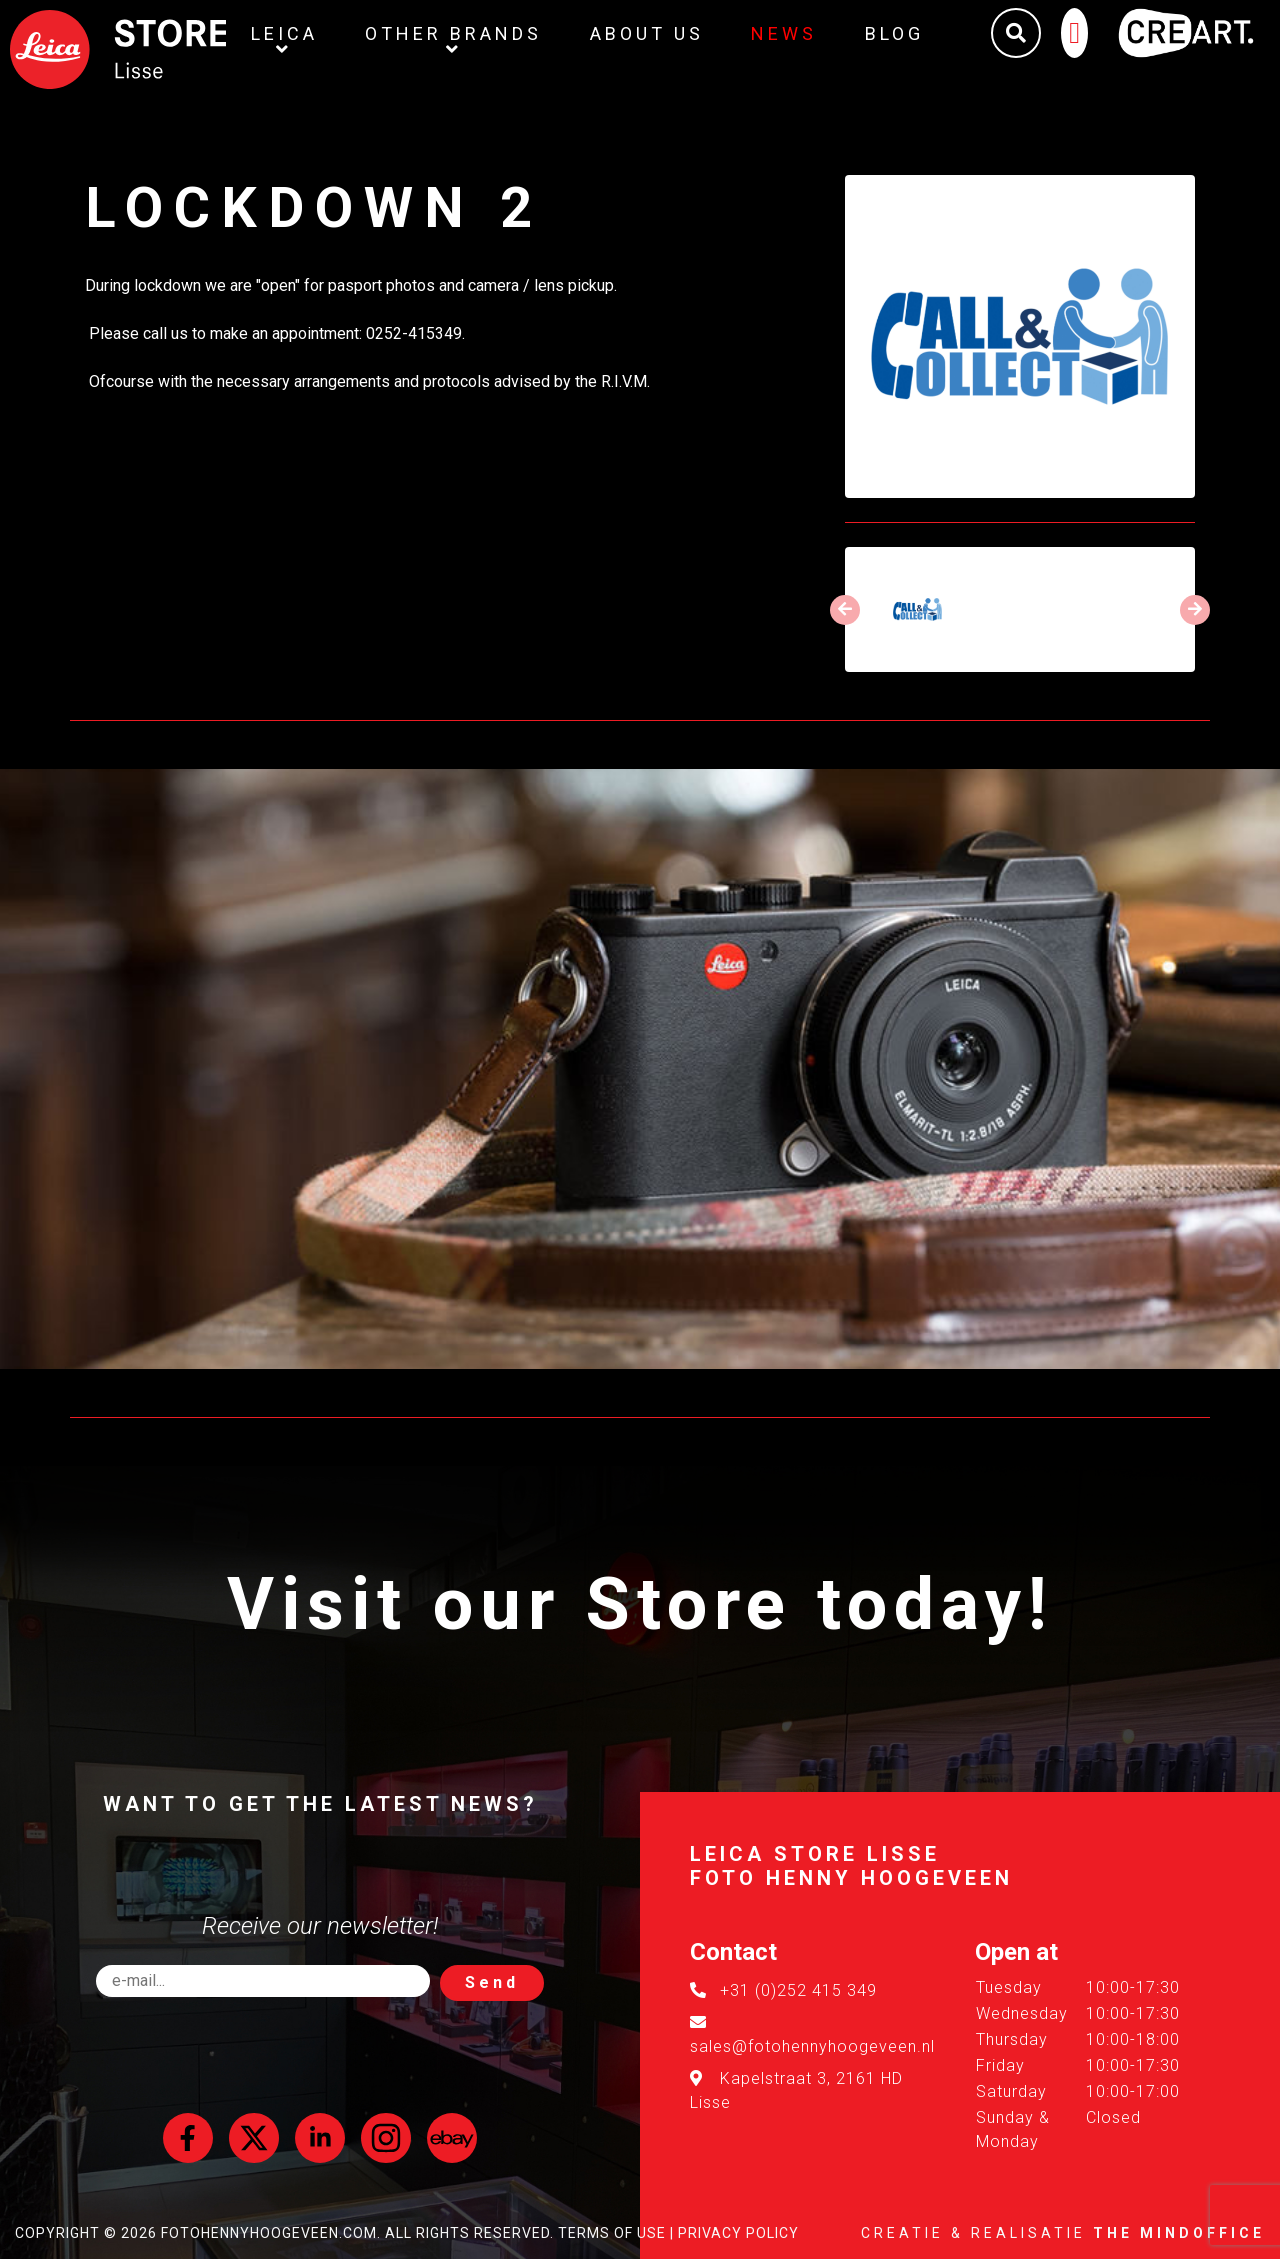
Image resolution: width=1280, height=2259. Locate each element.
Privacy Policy (738, 2233)
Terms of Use (612, 2233)
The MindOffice (1179, 2233)
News (791, 33)
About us (653, 33)
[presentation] (845, 610)
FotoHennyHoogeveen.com (269, 2233)
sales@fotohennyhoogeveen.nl (812, 2046)
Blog (901, 33)
